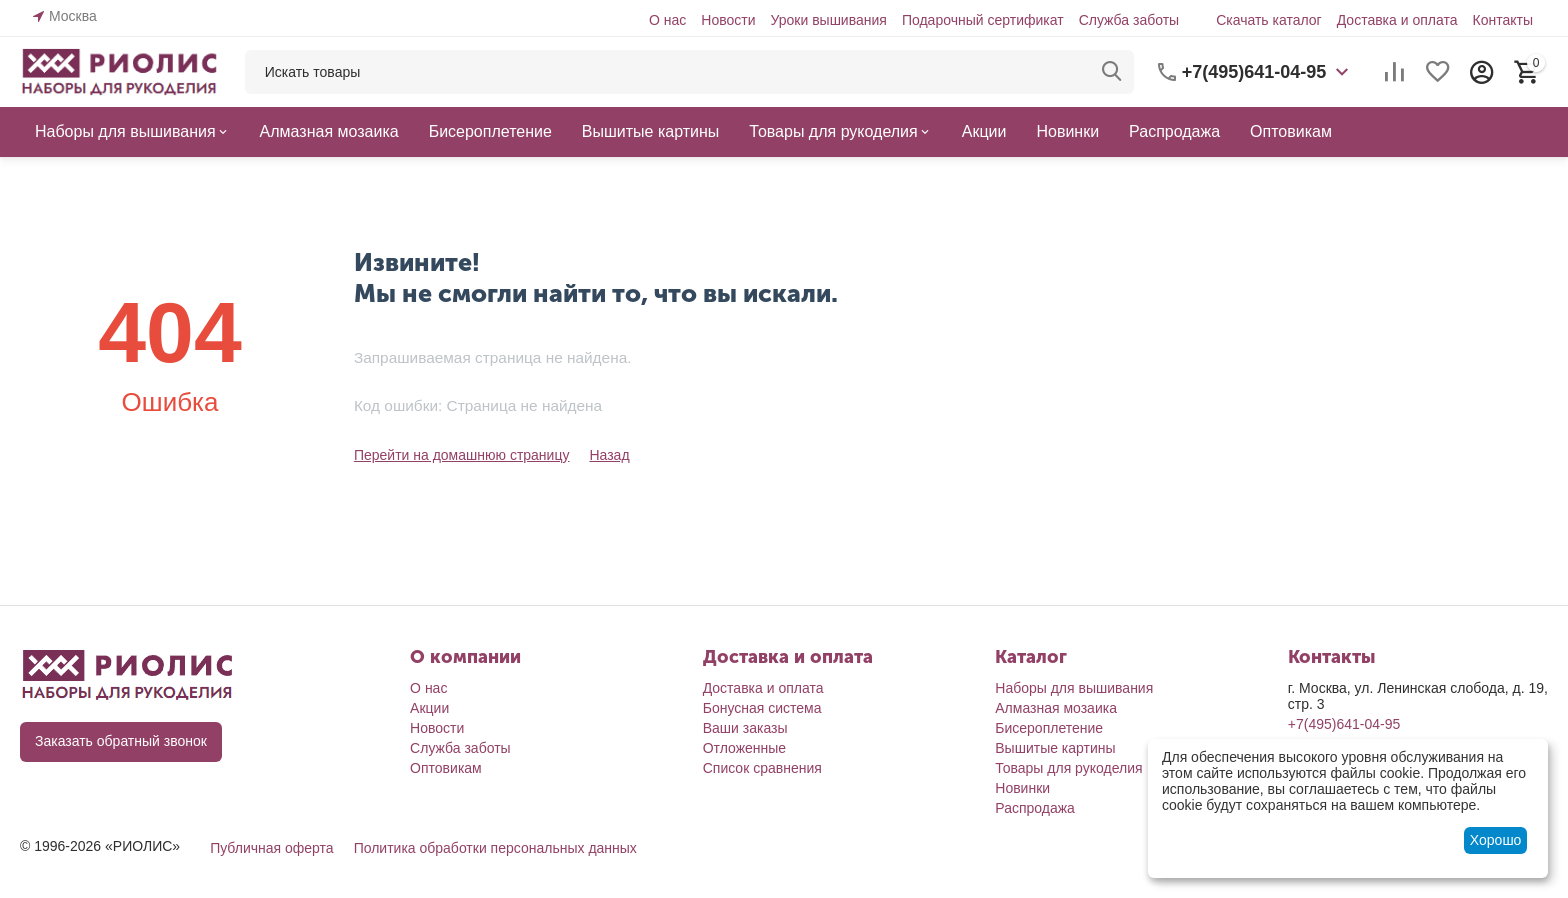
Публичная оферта (272, 848)
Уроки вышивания (828, 20)
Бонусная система (762, 708)
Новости (728, 20)
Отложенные (744, 748)
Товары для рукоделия (1068, 768)
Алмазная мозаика (1056, 708)
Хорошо (1496, 840)
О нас (667, 20)
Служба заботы (1129, 20)
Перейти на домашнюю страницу (462, 455)
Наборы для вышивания (1074, 688)
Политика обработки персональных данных (495, 848)
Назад (609, 455)
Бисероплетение (1049, 728)
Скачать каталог (1269, 20)
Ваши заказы (745, 728)
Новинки (1022, 788)
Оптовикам (446, 768)
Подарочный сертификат (983, 20)
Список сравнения (762, 768)
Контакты (1502, 20)
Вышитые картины (1055, 748)
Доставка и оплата (1397, 20)
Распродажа (1035, 808)
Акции (429, 708)
